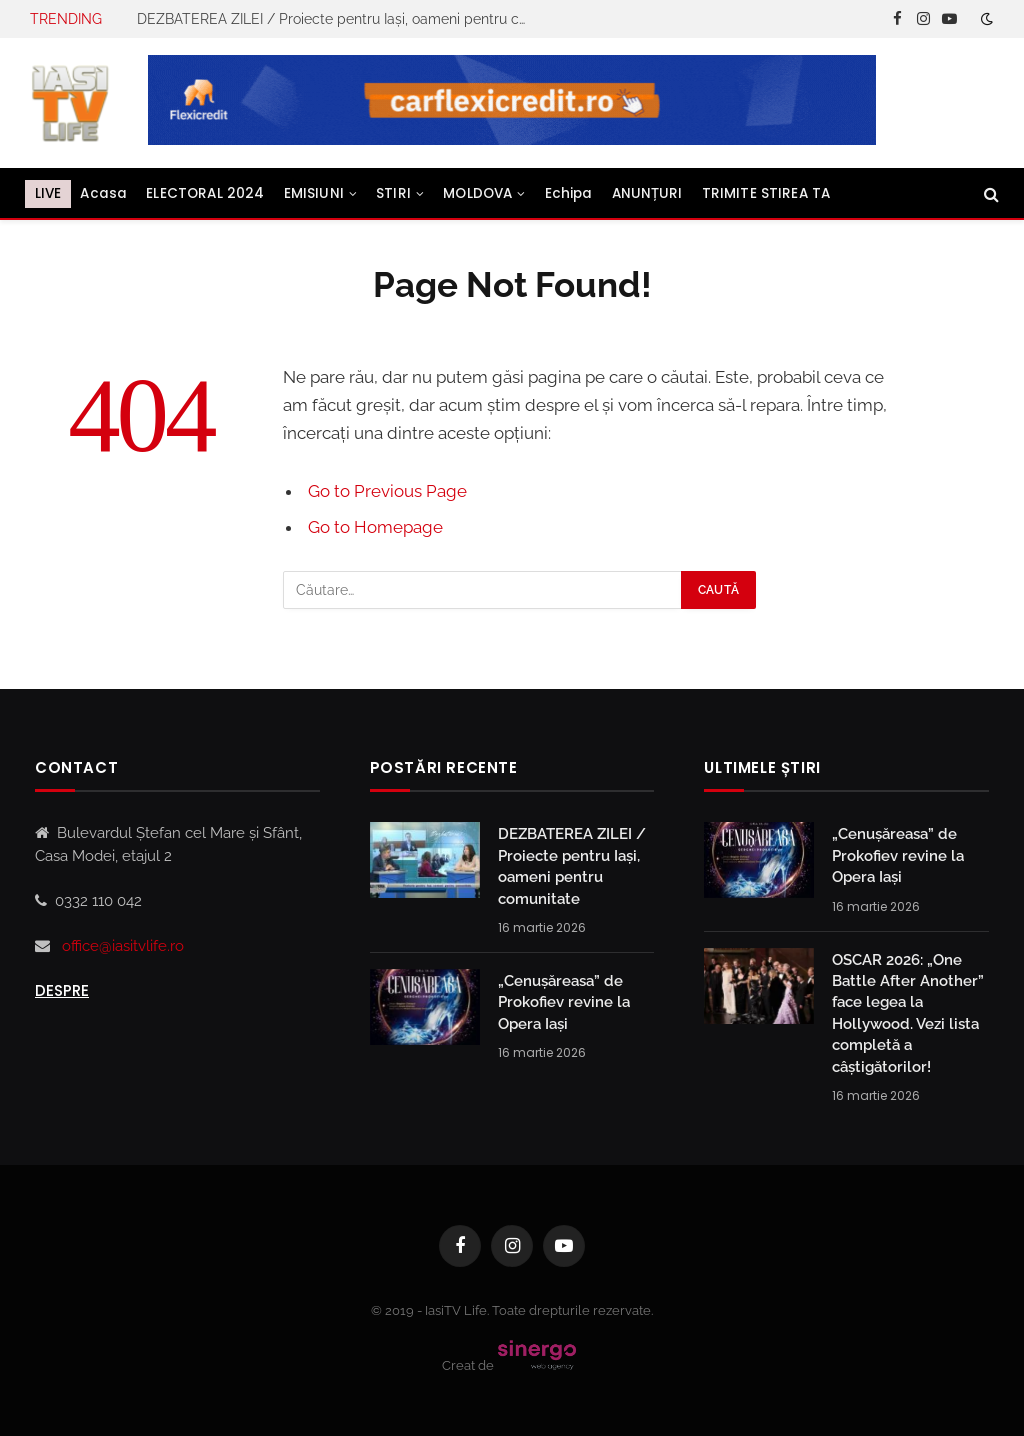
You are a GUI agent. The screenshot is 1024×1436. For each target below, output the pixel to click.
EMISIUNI (314, 193)
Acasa (103, 193)
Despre (62, 990)
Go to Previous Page (387, 491)
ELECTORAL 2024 (205, 193)
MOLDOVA (477, 193)
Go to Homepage (375, 527)
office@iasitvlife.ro (123, 946)
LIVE (48, 193)
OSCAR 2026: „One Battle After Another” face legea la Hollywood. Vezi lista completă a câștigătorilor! (908, 1013)
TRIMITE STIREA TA (766, 193)
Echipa (569, 193)
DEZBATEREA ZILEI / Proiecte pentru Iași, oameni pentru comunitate (337, 19)
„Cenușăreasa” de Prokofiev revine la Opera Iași (564, 1002)
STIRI (393, 193)
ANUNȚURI (647, 193)
